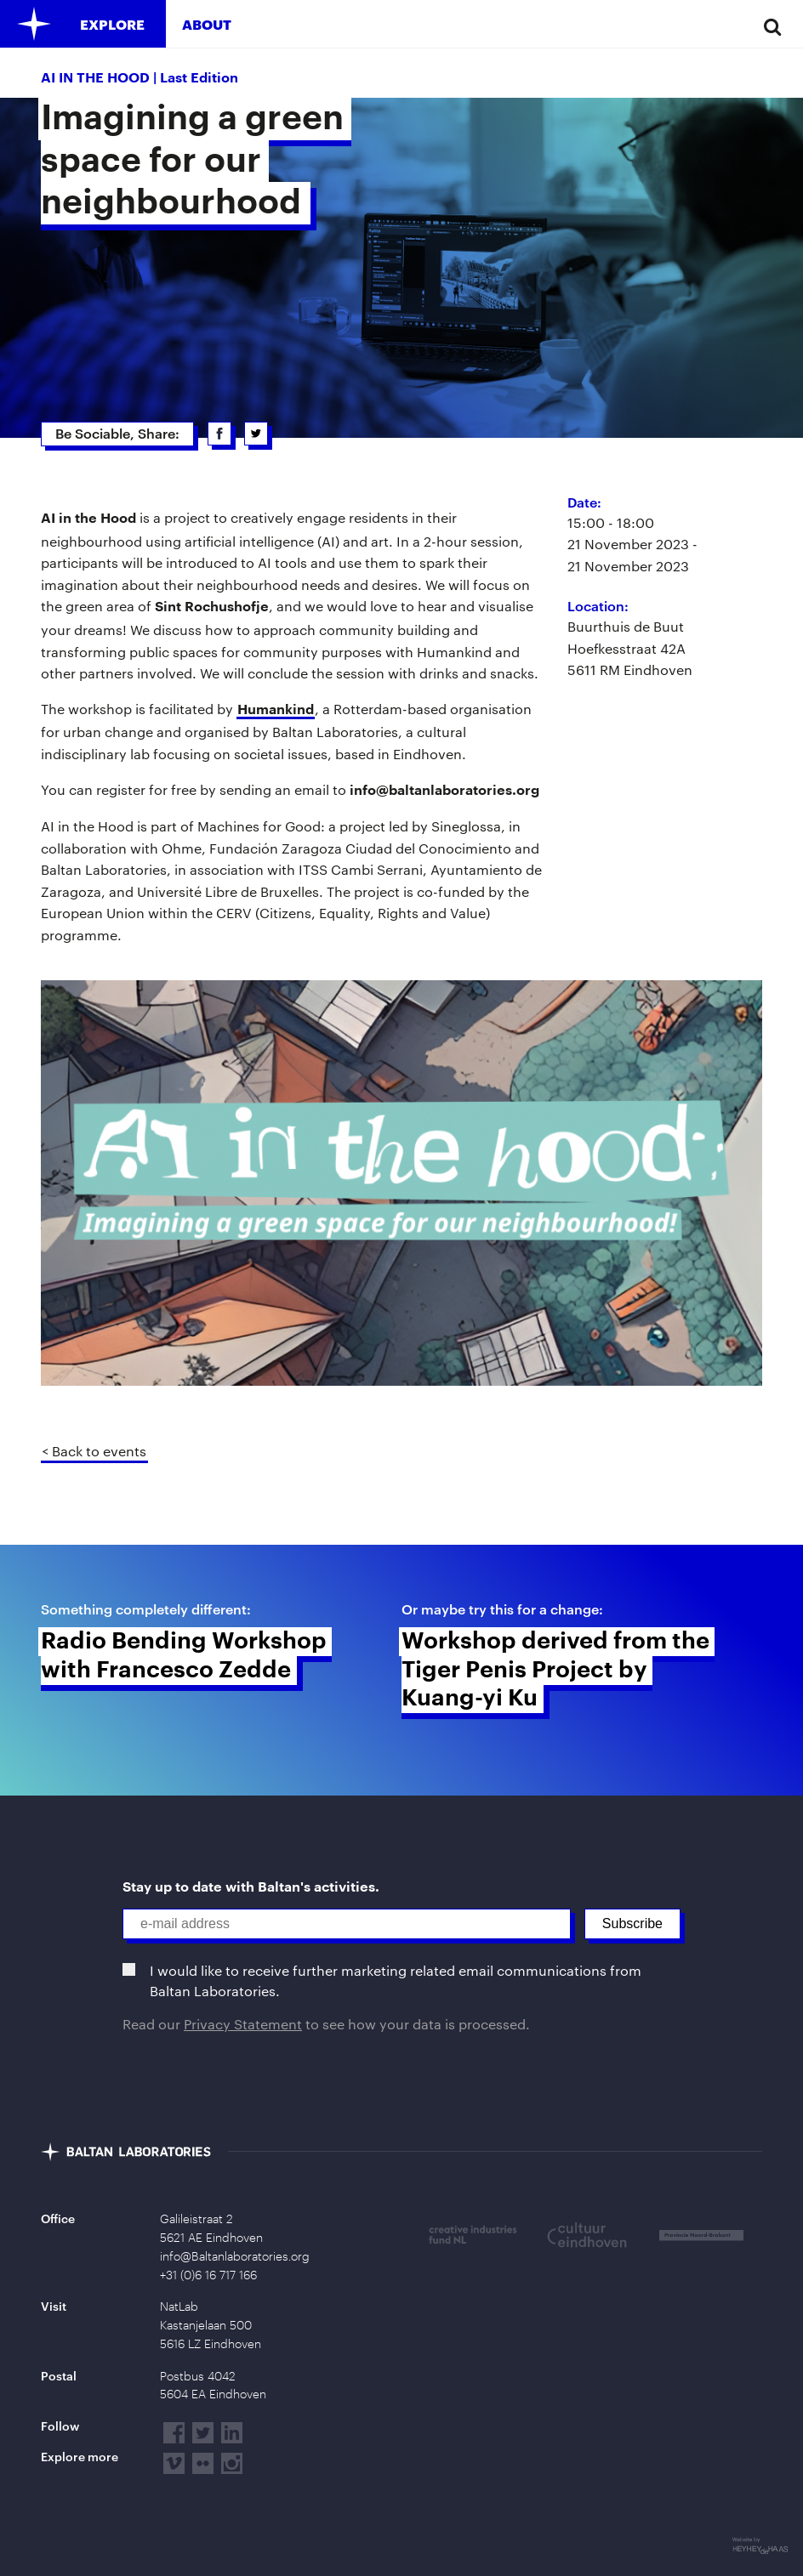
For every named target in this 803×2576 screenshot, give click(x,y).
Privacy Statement (243, 2024)
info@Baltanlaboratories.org (235, 2256)
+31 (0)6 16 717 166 (208, 2275)
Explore (112, 24)
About (206, 24)
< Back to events (94, 1451)
